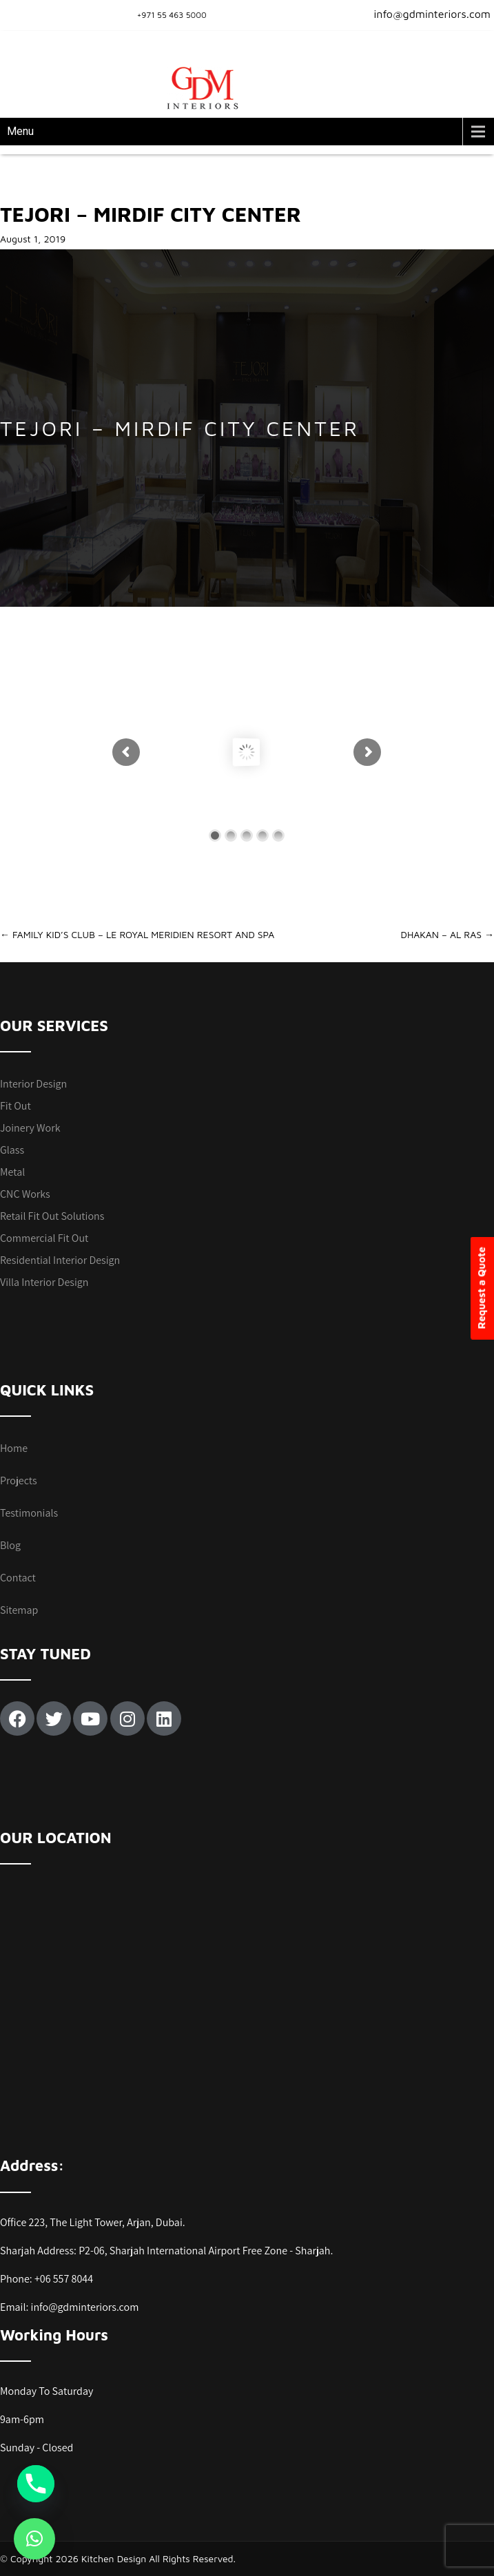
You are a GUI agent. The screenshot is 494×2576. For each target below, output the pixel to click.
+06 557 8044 (63, 2279)
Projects (18, 1480)
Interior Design (33, 1084)
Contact (18, 1577)
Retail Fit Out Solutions (52, 1216)
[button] (34, 2538)
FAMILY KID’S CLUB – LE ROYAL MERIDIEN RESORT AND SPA (137, 934)
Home (14, 1448)
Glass (12, 1150)
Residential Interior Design (60, 1260)
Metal (12, 1172)
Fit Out (15, 1106)
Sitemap (19, 1610)
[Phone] (35, 2483)
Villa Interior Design (44, 1282)
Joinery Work (30, 1128)
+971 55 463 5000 (172, 15)
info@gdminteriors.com (424, 14)
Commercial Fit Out (44, 1238)
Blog (10, 1545)
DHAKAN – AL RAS (447, 934)
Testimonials (29, 1513)
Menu (20, 131)
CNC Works (25, 1194)
